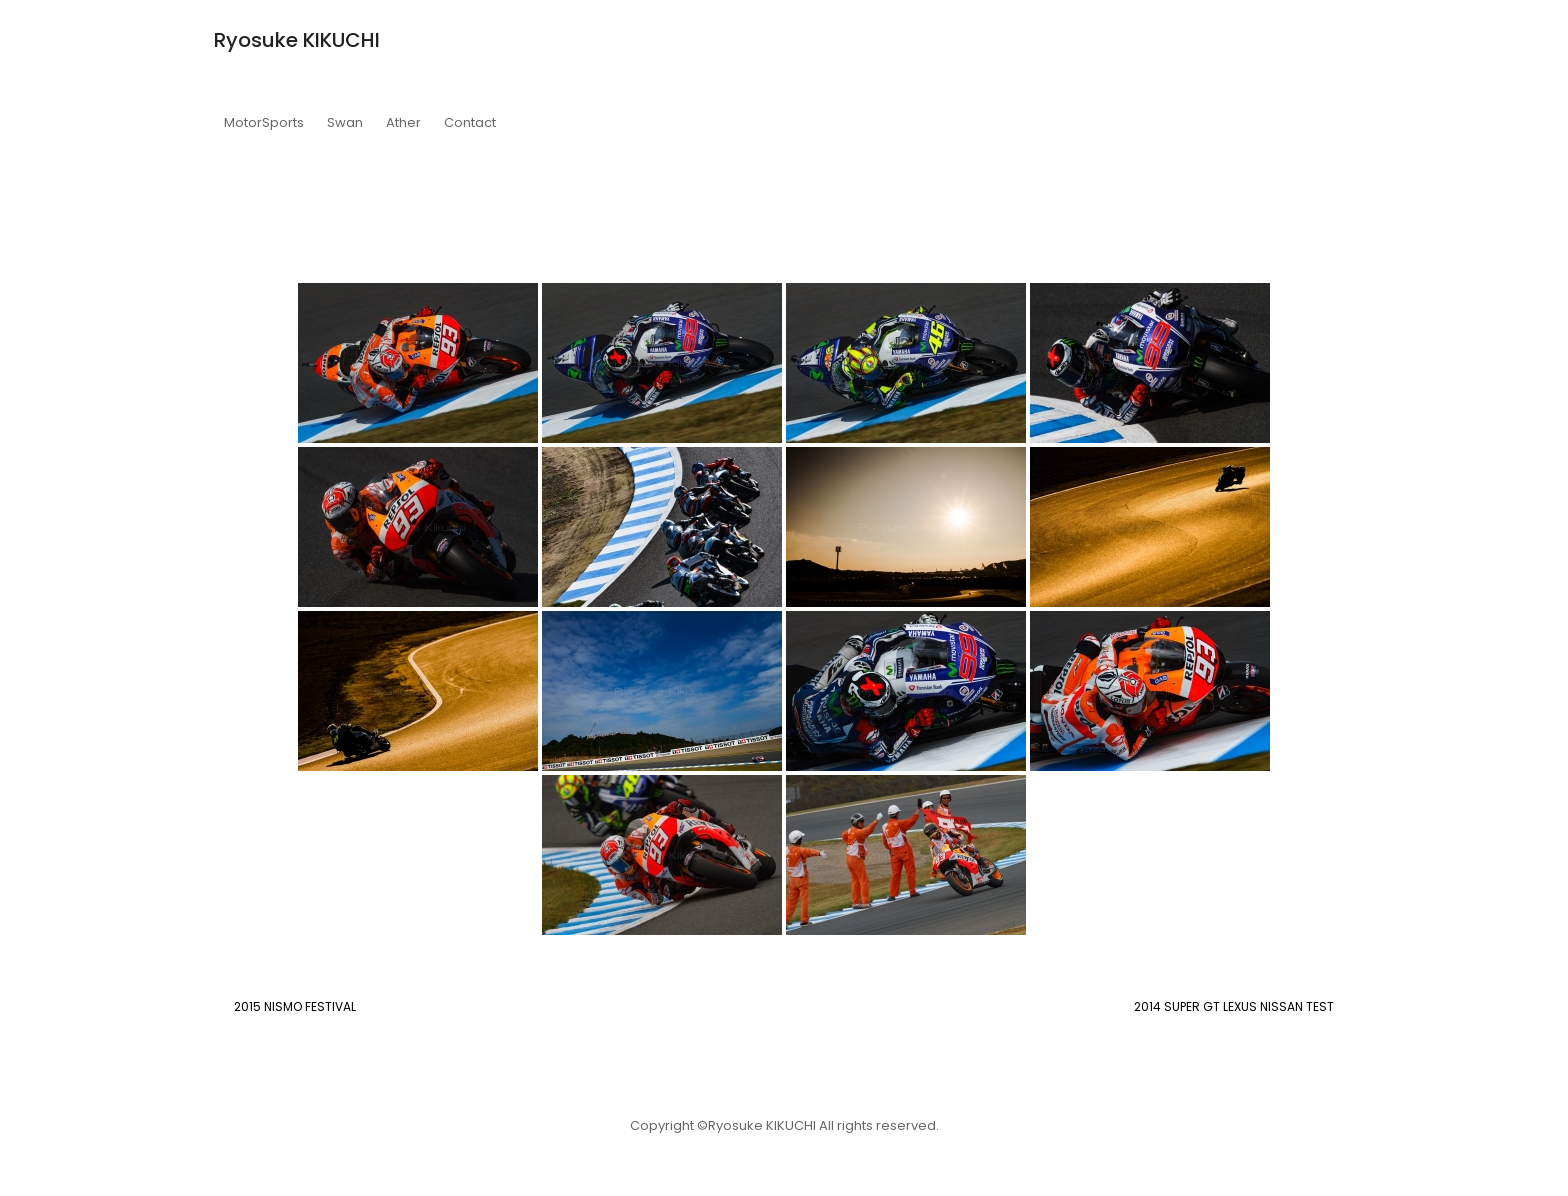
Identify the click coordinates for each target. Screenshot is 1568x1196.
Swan (345, 122)
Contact (470, 122)
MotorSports (264, 122)
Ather (403, 122)
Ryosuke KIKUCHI (297, 40)
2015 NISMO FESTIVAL (295, 1006)
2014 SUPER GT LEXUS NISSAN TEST (1234, 1006)
